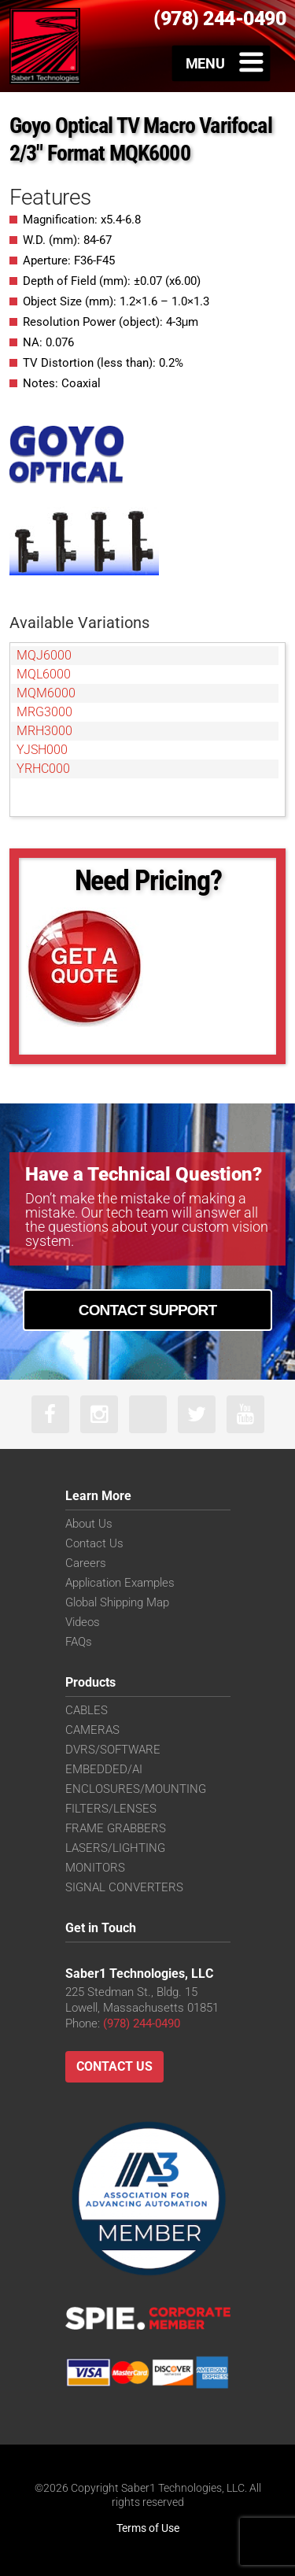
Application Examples (120, 1583)
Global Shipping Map (117, 1602)
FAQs (78, 1642)
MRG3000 (44, 711)
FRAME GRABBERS (115, 1828)
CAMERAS (92, 1730)
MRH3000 (44, 730)
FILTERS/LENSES (111, 1809)
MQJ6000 (44, 655)
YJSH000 (42, 749)
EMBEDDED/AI (103, 1769)
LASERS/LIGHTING (115, 1848)
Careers (85, 1563)
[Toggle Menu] (221, 63)
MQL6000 (44, 674)
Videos (82, 1622)
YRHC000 (43, 768)
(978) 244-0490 (141, 2023)
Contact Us (94, 1543)
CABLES (86, 1710)
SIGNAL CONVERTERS (124, 1887)
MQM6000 (46, 693)
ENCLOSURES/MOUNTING (135, 1789)
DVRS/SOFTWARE (112, 1750)
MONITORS (95, 1868)
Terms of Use (147, 2528)
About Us (88, 1524)
